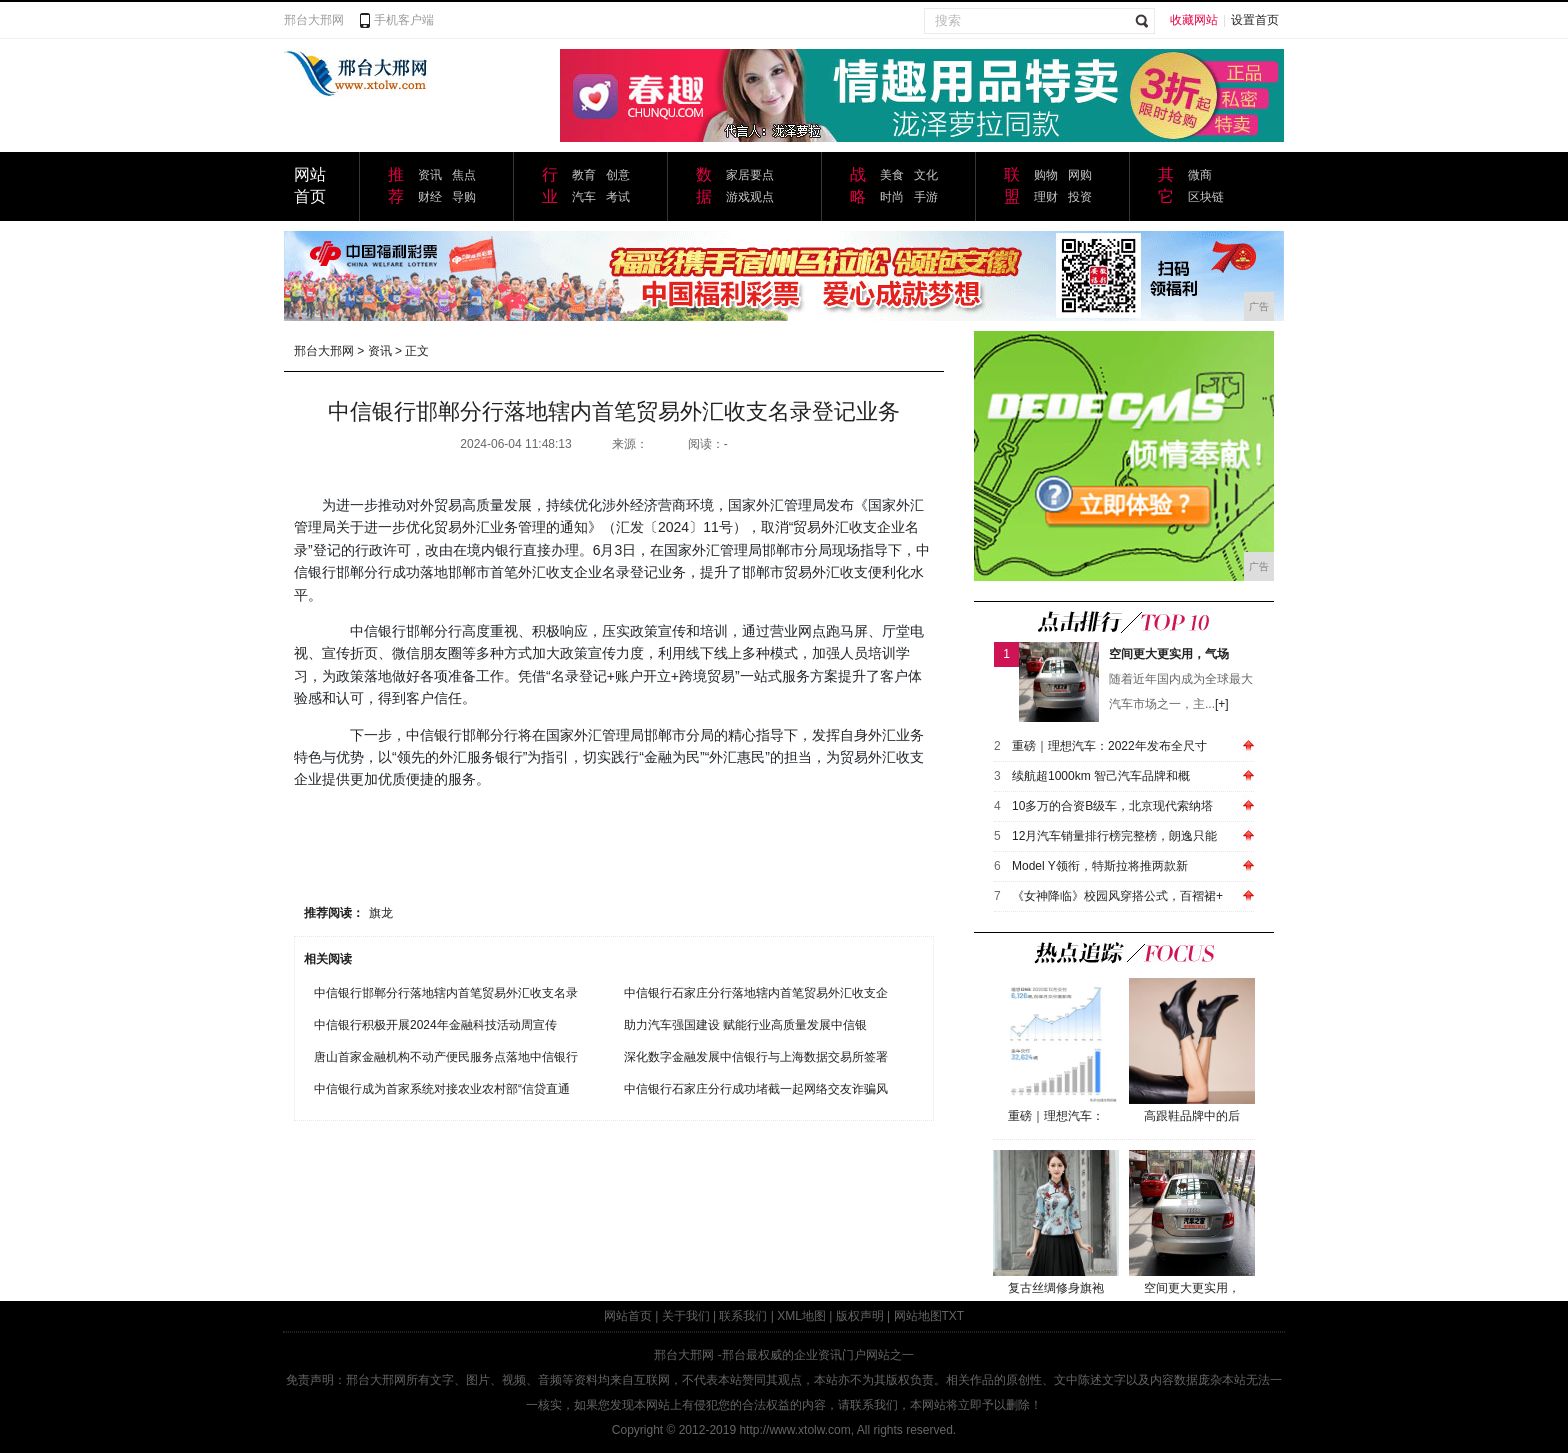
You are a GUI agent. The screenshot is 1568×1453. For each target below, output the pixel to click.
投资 (1080, 197)
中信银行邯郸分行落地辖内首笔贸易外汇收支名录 (446, 993)
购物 (1046, 175)
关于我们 (686, 1316)
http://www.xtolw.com (794, 1430)
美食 (892, 175)
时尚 (892, 197)
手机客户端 (404, 20)
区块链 (1206, 197)
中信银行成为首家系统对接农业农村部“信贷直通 (442, 1089)
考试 (618, 197)
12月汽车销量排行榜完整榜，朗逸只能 (1114, 836)
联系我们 (743, 1316)
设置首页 (1255, 20)
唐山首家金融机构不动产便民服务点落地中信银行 (446, 1057)
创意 (618, 175)
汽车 (584, 197)
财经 (430, 197)
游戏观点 (750, 197)
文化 (926, 175)
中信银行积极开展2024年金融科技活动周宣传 (435, 1025)
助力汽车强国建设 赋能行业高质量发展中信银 (745, 1025)
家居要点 (750, 175)
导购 (464, 197)
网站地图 (918, 1316)
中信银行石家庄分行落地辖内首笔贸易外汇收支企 (756, 993)
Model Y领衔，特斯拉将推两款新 (1100, 866)
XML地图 (801, 1316)
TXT (953, 1316)
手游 (926, 197)
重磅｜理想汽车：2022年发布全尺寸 (1109, 746)
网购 (1080, 175)
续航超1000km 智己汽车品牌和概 (1101, 776)
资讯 (430, 175)
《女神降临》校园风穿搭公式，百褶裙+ (1117, 896)
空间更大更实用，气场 (1169, 654)
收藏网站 (1194, 20)
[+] (1222, 704)
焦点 (464, 175)
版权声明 (860, 1316)
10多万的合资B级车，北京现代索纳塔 (1112, 806)
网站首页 (628, 1316)
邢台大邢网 (314, 20)
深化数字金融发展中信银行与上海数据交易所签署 (756, 1057)
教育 (584, 175)
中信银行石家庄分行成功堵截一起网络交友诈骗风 (756, 1089)
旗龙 (381, 913)
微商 (1200, 175)
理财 (1046, 197)
